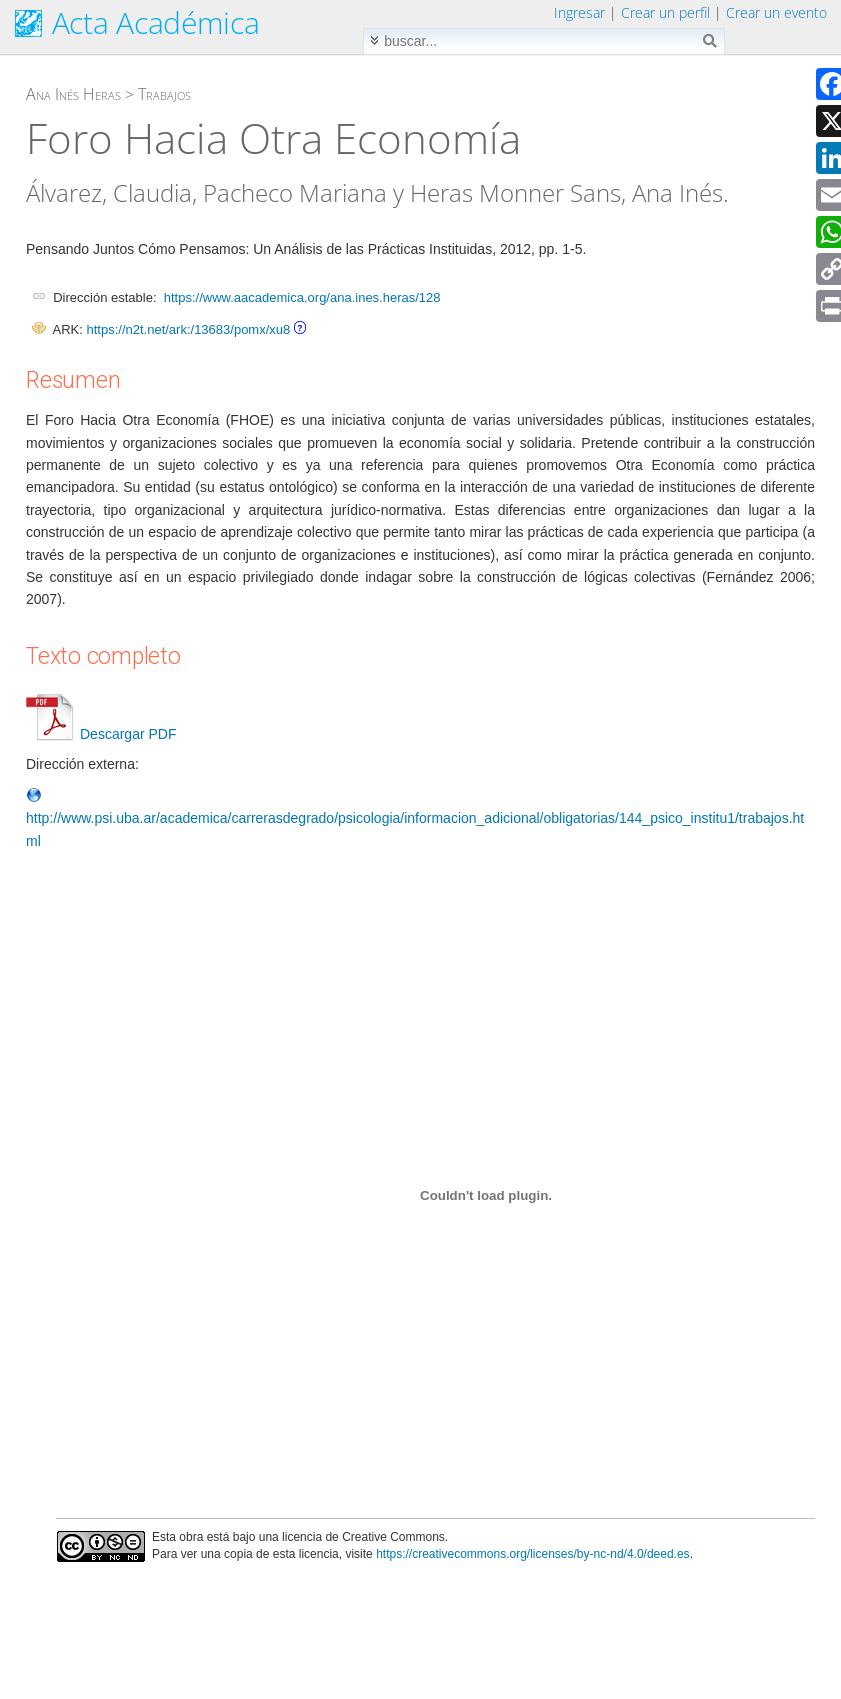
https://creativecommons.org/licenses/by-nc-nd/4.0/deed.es (533, 1554)
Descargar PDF (101, 734)
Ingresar (579, 12)
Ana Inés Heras (73, 94)
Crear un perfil (665, 12)
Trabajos (164, 94)
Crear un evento (776, 12)
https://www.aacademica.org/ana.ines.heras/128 (302, 297)
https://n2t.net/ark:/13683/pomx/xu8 (188, 329)
